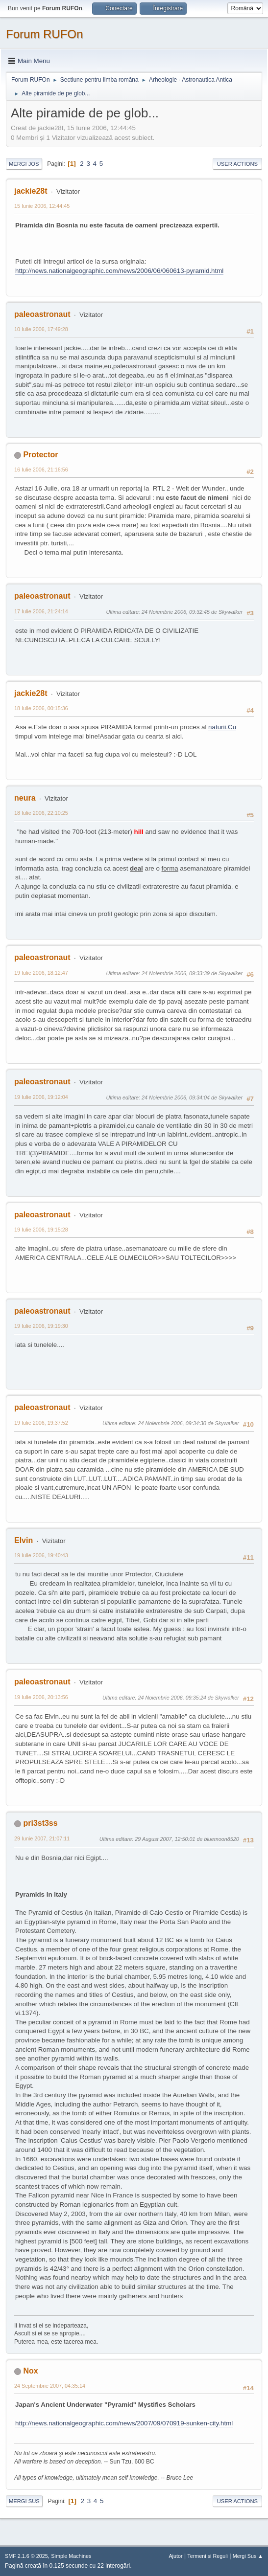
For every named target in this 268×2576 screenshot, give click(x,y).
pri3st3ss (40, 1823)
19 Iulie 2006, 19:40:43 (41, 1555)
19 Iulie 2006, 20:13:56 (41, 1697)
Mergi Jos (24, 164)
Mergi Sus (24, 2501)
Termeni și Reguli (207, 2556)
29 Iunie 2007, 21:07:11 (42, 1838)
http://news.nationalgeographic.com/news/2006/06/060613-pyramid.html (119, 270)
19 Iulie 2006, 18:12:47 (41, 973)
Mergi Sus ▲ (248, 2556)
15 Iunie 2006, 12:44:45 (42, 206)
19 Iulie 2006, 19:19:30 (41, 1326)
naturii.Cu (222, 727)
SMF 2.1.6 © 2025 (26, 2556)
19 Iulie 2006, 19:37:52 (41, 1423)
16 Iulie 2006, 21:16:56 (41, 469)
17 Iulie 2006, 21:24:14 (41, 611)
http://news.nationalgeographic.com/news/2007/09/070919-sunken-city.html (124, 2423)
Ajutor (175, 2556)
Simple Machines (71, 2556)
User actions (237, 164)
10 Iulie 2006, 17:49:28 (41, 329)
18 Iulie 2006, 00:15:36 (41, 708)
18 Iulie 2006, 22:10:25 (41, 813)
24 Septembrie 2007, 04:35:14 (49, 2386)
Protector (40, 454)
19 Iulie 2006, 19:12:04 (41, 1097)
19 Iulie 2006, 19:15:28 (41, 1229)
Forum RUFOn (44, 34)
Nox (30, 2371)
